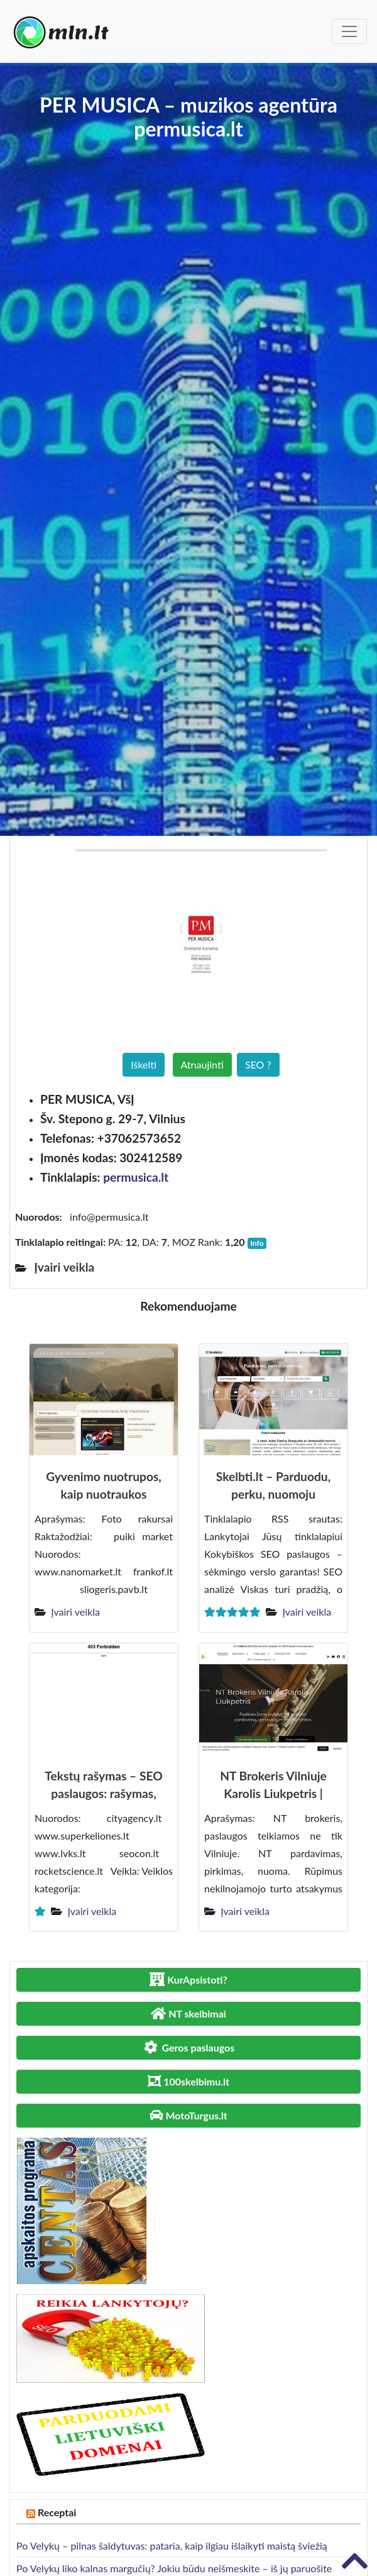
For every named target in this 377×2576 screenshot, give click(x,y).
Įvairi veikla (75, 1612)
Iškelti (143, 1064)
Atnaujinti (202, 1064)
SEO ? (258, 1064)
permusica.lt (135, 1177)
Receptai (57, 2512)
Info (256, 1243)
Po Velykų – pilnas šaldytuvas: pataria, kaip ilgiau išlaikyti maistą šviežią (171, 2545)
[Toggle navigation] (349, 31)
